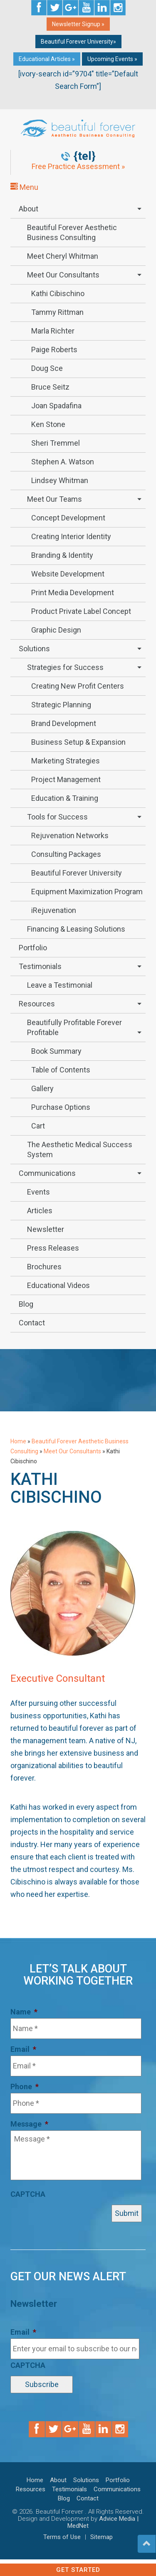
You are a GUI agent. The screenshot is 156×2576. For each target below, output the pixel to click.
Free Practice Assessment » (78, 166)
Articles (39, 1210)
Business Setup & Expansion (78, 742)
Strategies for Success (65, 667)
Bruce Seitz (50, 387)
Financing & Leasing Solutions (76, 929)
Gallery (42, 1088)
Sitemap (101, 2537)
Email (23, 2049)
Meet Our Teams (54, 499)
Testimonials (40, 966)
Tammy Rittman (57, 312)
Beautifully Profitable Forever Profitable (74, 1027)
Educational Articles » (47, 59)
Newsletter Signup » (78, 24)
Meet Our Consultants (63, 274)
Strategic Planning (61, 704)
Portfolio (33, 947)
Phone (24, 2086)
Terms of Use (62, 2537)
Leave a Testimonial (59, 985)
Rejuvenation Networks (70, 835)
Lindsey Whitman (59, 480)
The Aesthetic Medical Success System (79, 1149)
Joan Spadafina (56, 405)
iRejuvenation (53, 910)
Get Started (78, 2570)
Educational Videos (58, 1285)
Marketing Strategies (65, 760)
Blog (26, 1304)
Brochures (44, 1266)
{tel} (85, 156)
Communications (47, 1173)
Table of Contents (60, 1069)
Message (29, 2124)
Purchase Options (60, 1107)
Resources (37, 1003)
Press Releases (53, 1248)
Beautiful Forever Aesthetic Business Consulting (72, 232)
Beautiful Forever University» (78, 41)
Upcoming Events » (112, 59)
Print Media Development (72, 592)
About (28, 208)
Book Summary (56, 1051)
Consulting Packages (66, 854)
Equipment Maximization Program (87, 891)
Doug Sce (47, 368)
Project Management (66, 779)
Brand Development (63, 723)
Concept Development (68, 517)
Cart (38, 1125)
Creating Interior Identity (71, 536)
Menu (24, 187)
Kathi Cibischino (57, 293)
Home (18, 1441)
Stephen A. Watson (62, 461)
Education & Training (64, 798)
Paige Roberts (54, 349)
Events (38, 1191)
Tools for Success (57, 816)
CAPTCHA (27, 2194)
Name (23, 2011)
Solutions (34, 648)
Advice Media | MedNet (103, 2522)
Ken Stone (48, 424)
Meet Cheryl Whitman (62, 256)
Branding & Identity (62, 555)
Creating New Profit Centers (77, 686)
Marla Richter (52, 330)
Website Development (67, 573)
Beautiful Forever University (76, 872)
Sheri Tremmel (55, 443)
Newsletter (45, 1229)
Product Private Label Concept (81, 611)
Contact (32, 1322)
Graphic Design (56, 630)
